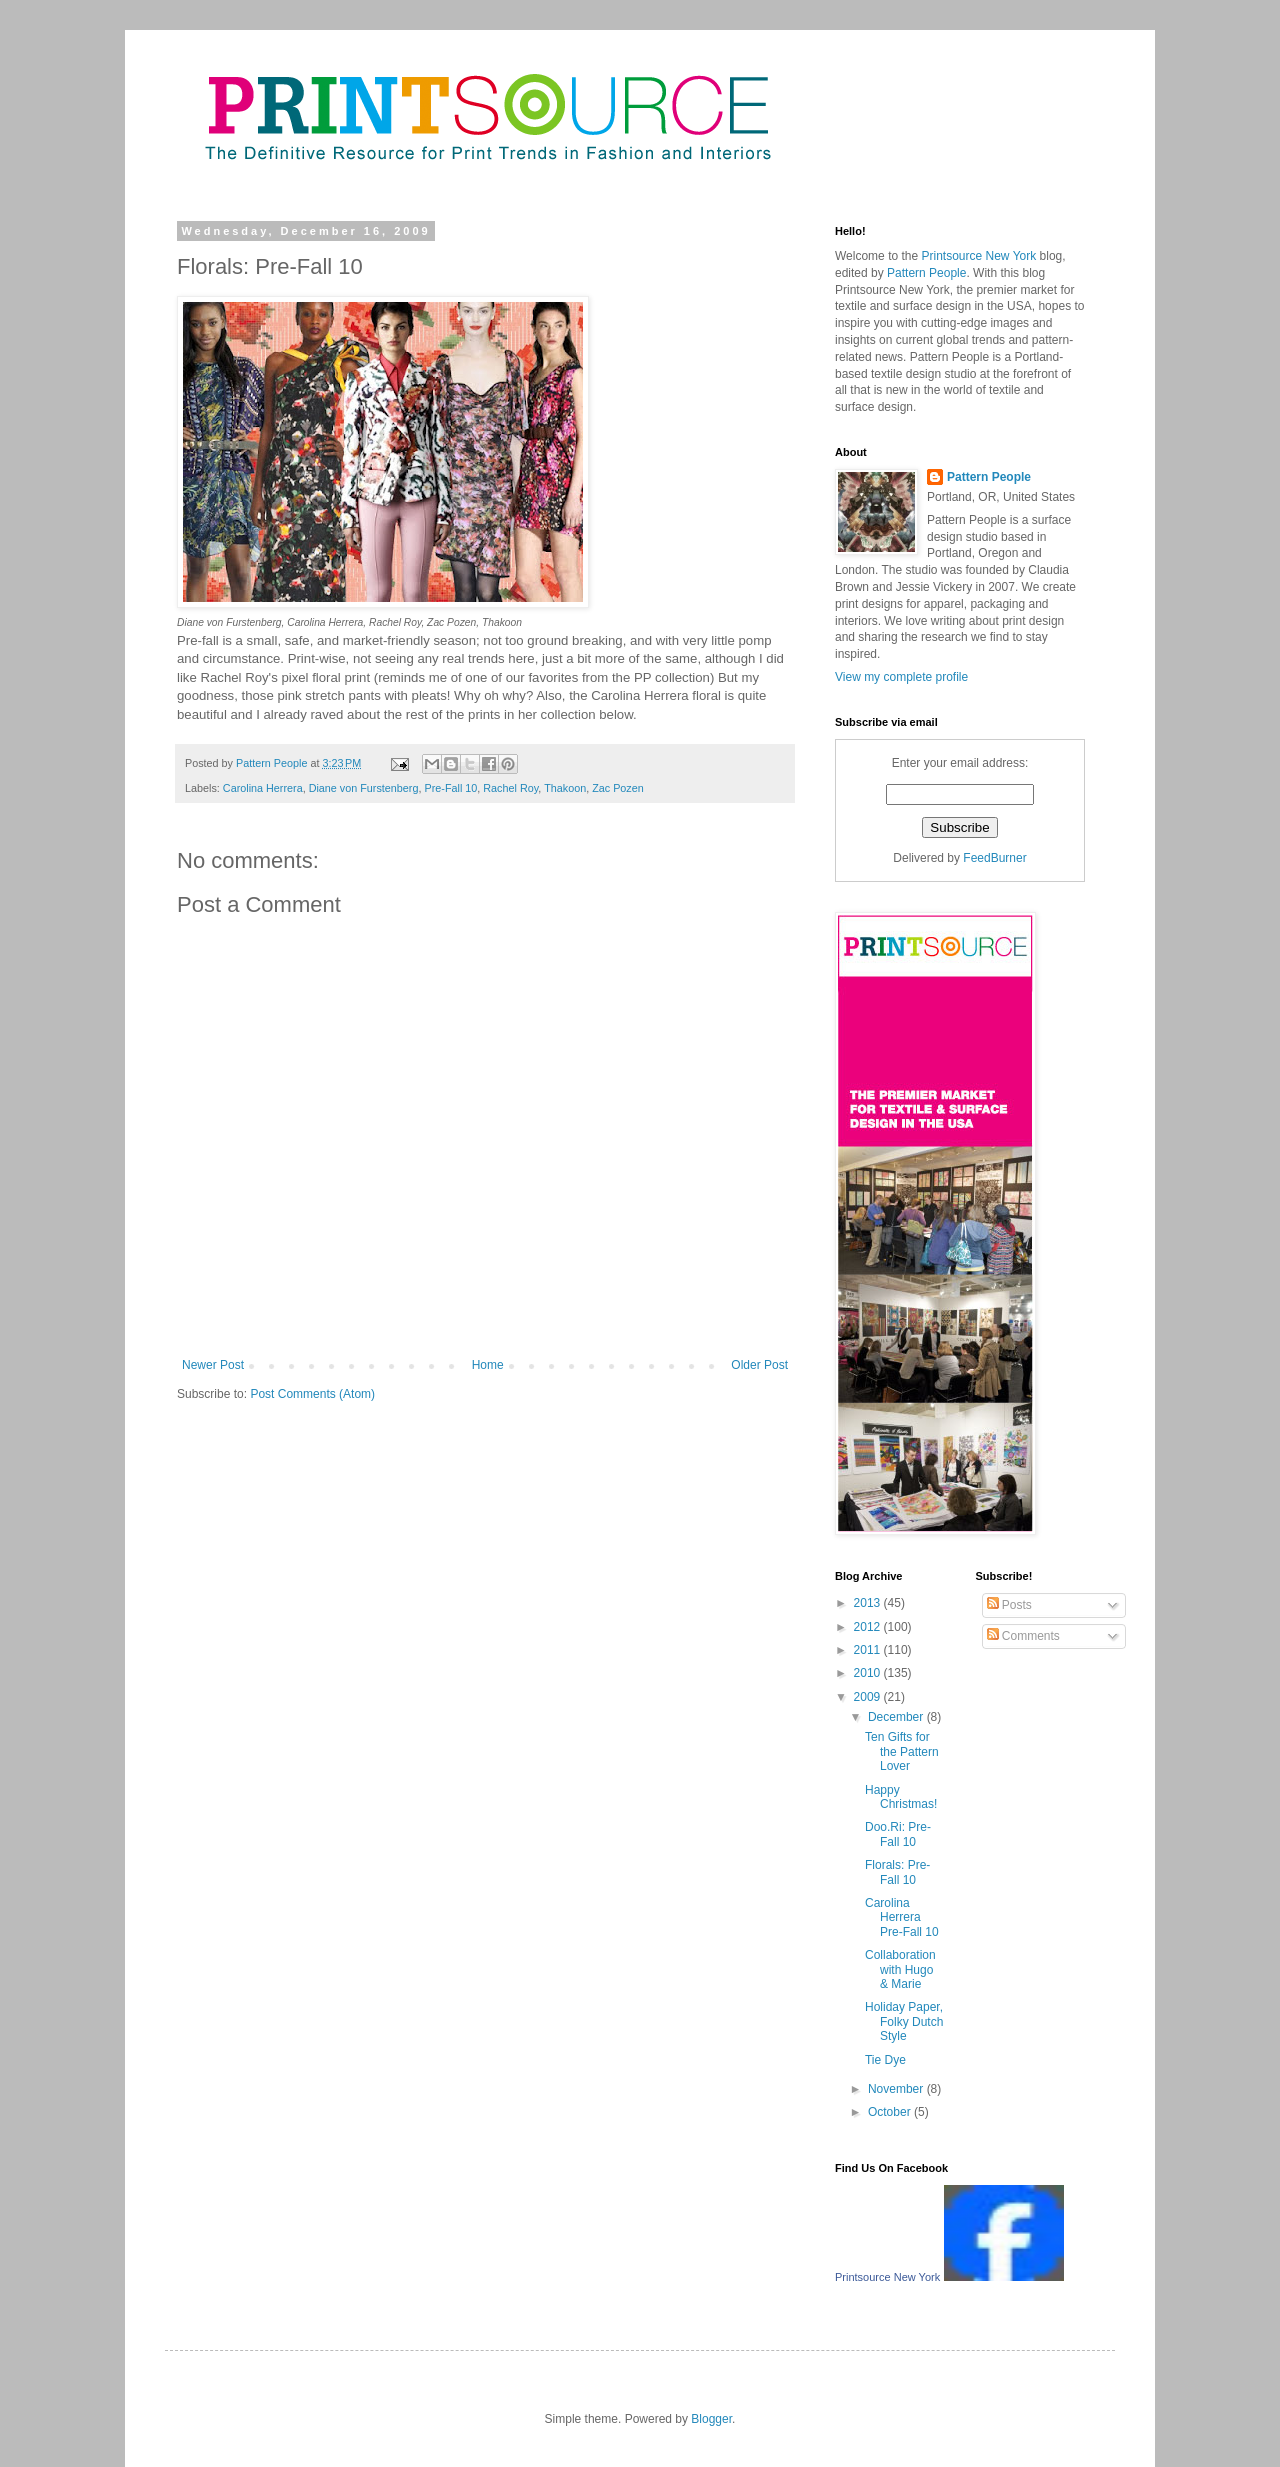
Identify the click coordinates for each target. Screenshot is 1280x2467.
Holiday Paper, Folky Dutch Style (904, 2021)
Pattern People (949, 357)
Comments (1023, 1636)
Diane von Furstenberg (364, 788)
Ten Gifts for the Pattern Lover (902, 1751)
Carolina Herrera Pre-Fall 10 (902, 1917)
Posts (1009, 1605)
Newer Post (213, 1365)
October (891, 2112)
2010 (869, 1673)
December (897, 1717)
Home (488, 1365)
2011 (869, 1650)
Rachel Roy (510, 788)
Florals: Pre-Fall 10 (897, 1872)
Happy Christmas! (901, 1797)
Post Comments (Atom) (312, 1394)
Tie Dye (885, 2060)
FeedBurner (994, 858)
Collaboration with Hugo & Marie (900, 1969)
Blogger (711, 2419)
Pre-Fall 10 (450, 788)
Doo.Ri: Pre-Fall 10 (898, 1834)
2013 (869, 1603)
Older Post (759, 1365)
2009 (869, 1697)
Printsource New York (892, 290)
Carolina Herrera (263, 788)
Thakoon (565, 788)
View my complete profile (901, 677)
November (897, 2089)
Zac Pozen (618, 788)
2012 (869, 1627)
